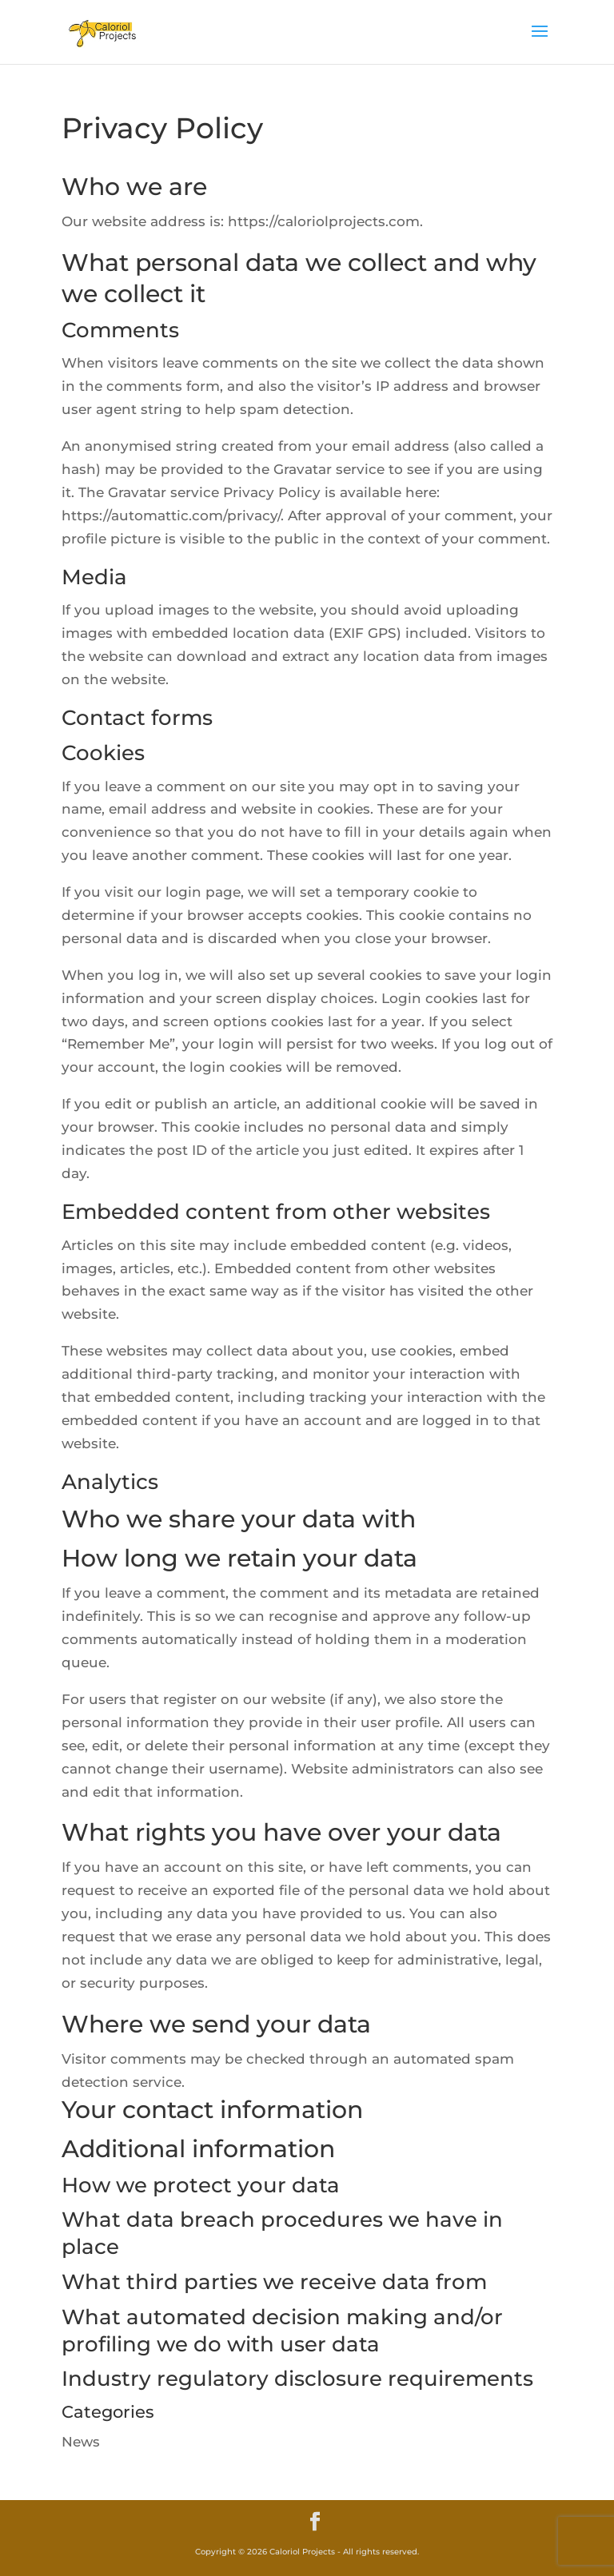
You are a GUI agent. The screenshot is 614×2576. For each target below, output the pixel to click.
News (81, 2442)
